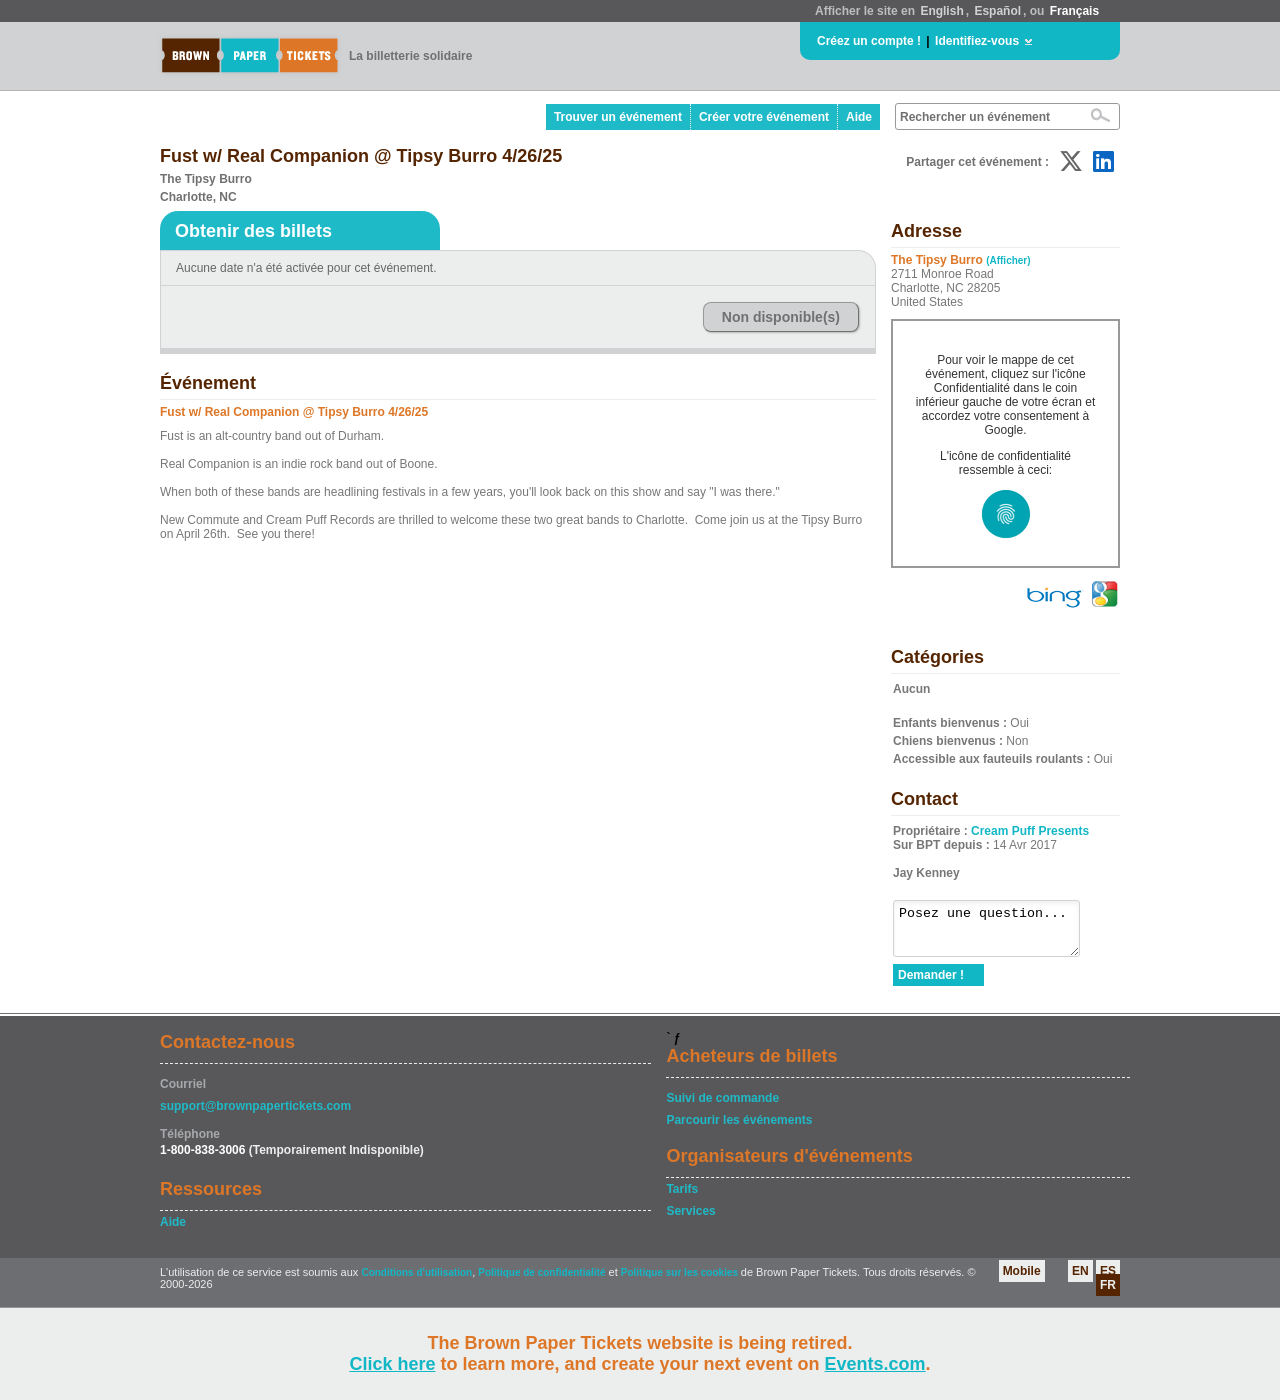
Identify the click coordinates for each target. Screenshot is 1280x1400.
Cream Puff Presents (1030, 831)
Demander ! (931, 984)
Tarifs (682, 1198)
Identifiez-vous (977, 41)
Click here (392, 1364)
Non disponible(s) (781, 317)
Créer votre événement (764, 117)
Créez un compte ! (869, 41)
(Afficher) (1008, 260)
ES (1108, 1280)
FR (1108, 1294)
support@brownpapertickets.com (255, 1115)
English (941, 11)
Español (997, 11)
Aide (859, 117)
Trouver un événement (618, 117)
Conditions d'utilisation (416, 1281)
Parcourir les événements (739, 1129)
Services (690, 1220)
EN (1080, 1280)
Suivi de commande (722, 1107)
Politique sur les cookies (681, 1281)
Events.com (875, 1364)
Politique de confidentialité (541, 1281)
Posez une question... (996, 933)
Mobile (1022, 1280)
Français (1074, 11)
